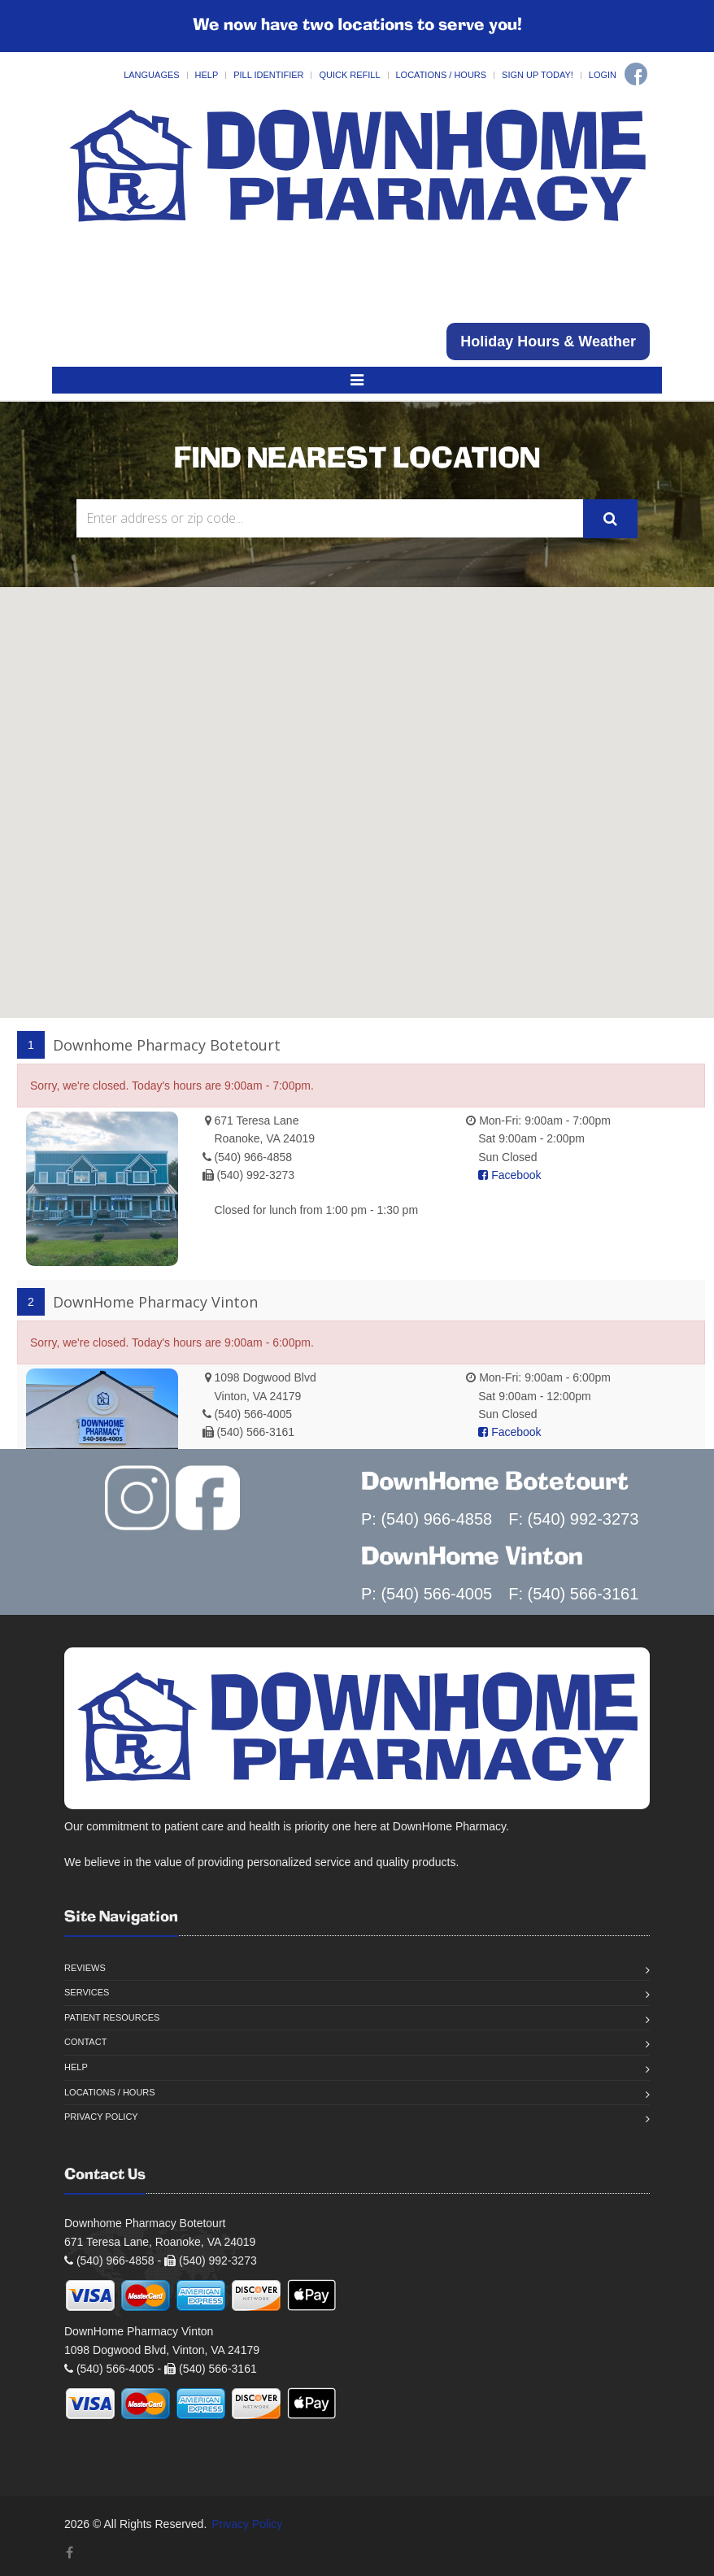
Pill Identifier (268, 75)
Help (207, 75)
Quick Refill (349, 75)
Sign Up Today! (537, 75)
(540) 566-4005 (253, 1414)
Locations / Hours (441, 75)
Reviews (85, 1968)
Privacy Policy (101, 2116)
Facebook (509, 1174)
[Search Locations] (329, 518)
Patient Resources (111, 2017)
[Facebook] (636, 74)
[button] (354, 673)
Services (86, 1992)
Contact (85, 2042)
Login (602, 75)
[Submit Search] (610, 518)
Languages (151, 75)
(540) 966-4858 (253, 1157)
